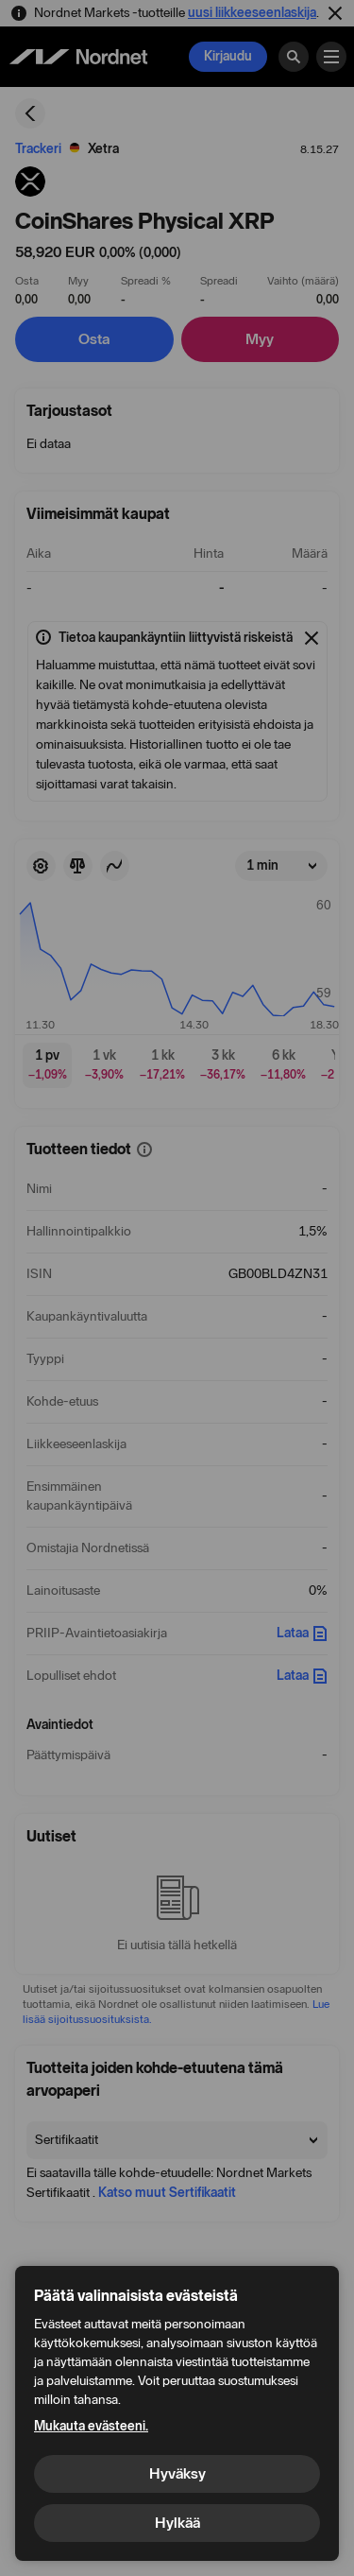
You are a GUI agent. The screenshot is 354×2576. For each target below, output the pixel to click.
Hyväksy (177, 2473)
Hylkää (177, 2523)
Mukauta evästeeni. (91, 2426)
